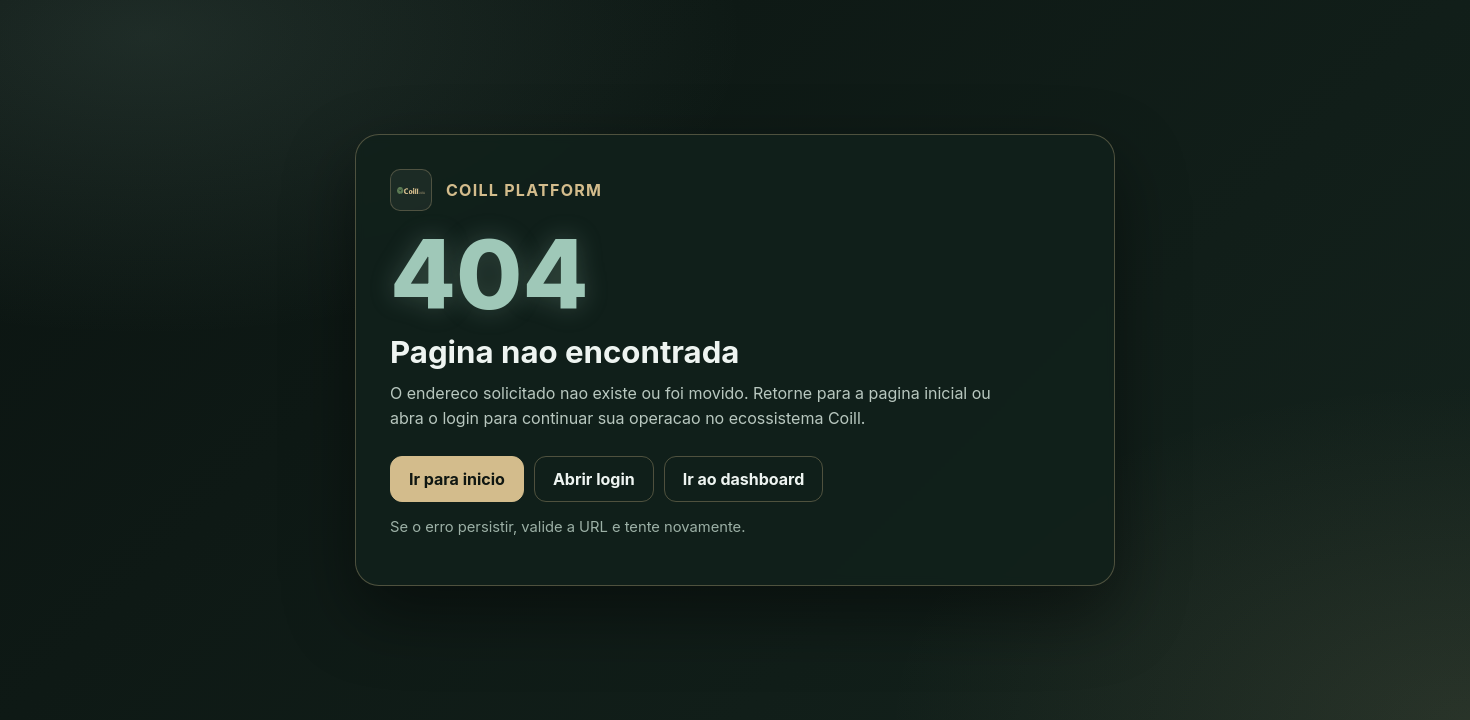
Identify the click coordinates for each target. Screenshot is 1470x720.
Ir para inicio (457, 479)
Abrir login (594, 479)
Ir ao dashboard (744, 479)
